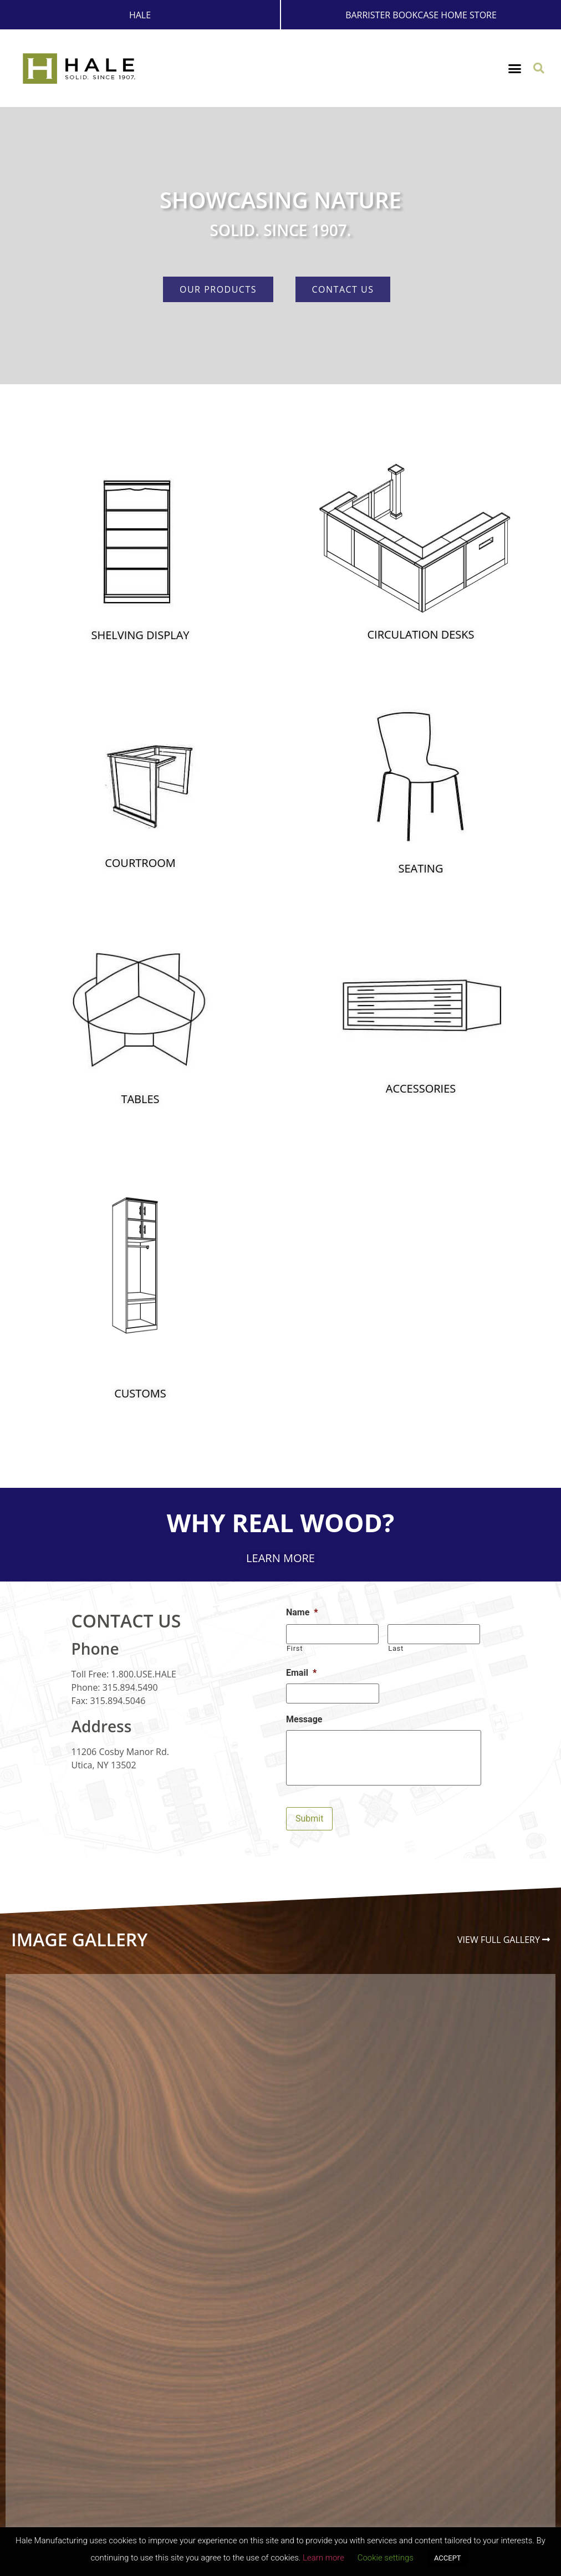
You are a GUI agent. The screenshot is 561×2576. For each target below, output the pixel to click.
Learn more (323, 2558)
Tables (140, 1098)
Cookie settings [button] (386, 2558)
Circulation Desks (420, 634)
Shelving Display (140, 635)
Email (301, 1672)
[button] (515, 68)
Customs (140, 1393)
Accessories (421, 1088)
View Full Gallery (498, 1940)
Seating (421, 868)
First (295, 1648)
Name (302, 1612)
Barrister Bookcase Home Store (421, 15)
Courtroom (140, 862)
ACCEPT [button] (447, 2558)
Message (304, 1719)
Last (396, 1648)
